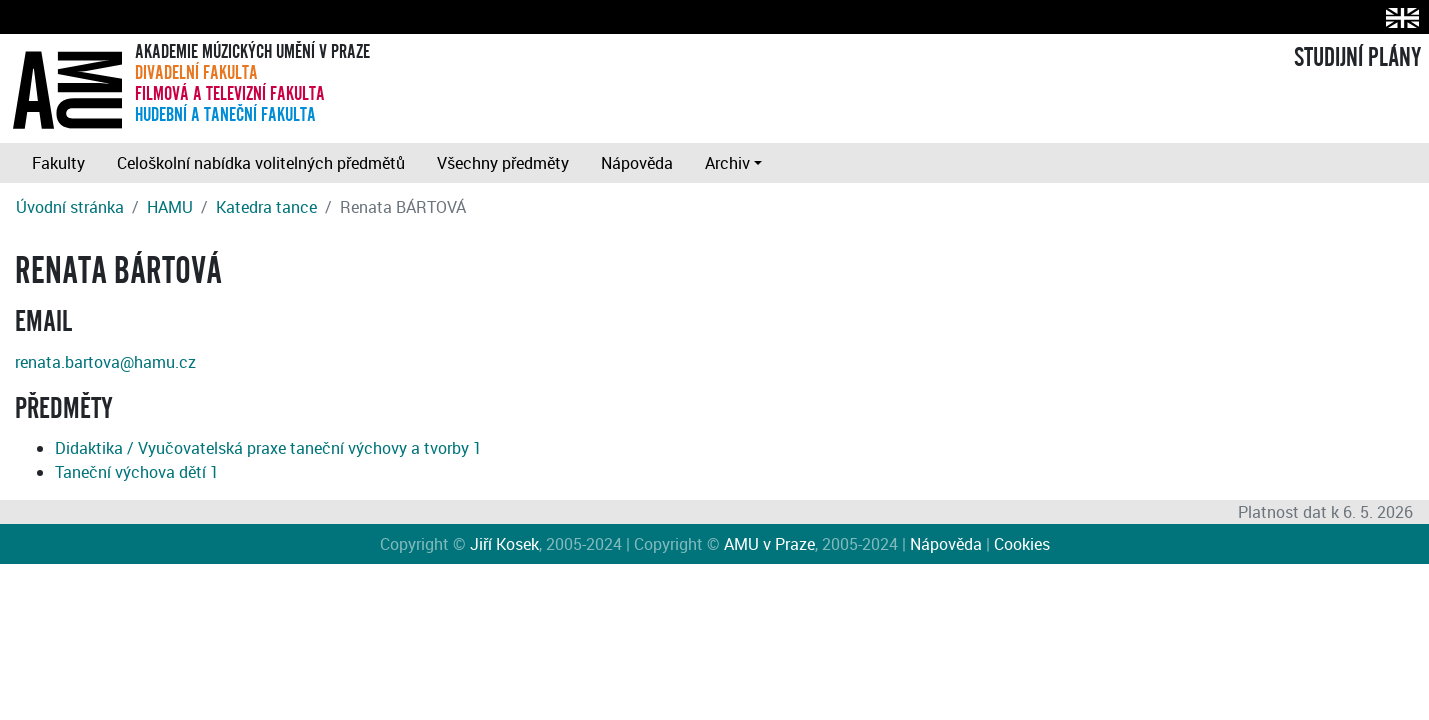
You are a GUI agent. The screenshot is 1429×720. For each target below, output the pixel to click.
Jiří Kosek (504, 544)
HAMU (170, 207)
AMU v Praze (769, 544)
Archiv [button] (727, 163)
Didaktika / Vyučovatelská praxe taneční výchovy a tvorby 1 (268, 448)
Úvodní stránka (70, 207)
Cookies (1022, 544)
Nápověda (637, 163)
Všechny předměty (503, 163)
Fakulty (58, 163)
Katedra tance (266, 207)
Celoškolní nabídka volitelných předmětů (261, 163)
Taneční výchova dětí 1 (137, 472)
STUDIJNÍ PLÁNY (1357, 58)
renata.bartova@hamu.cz (105, 362)
